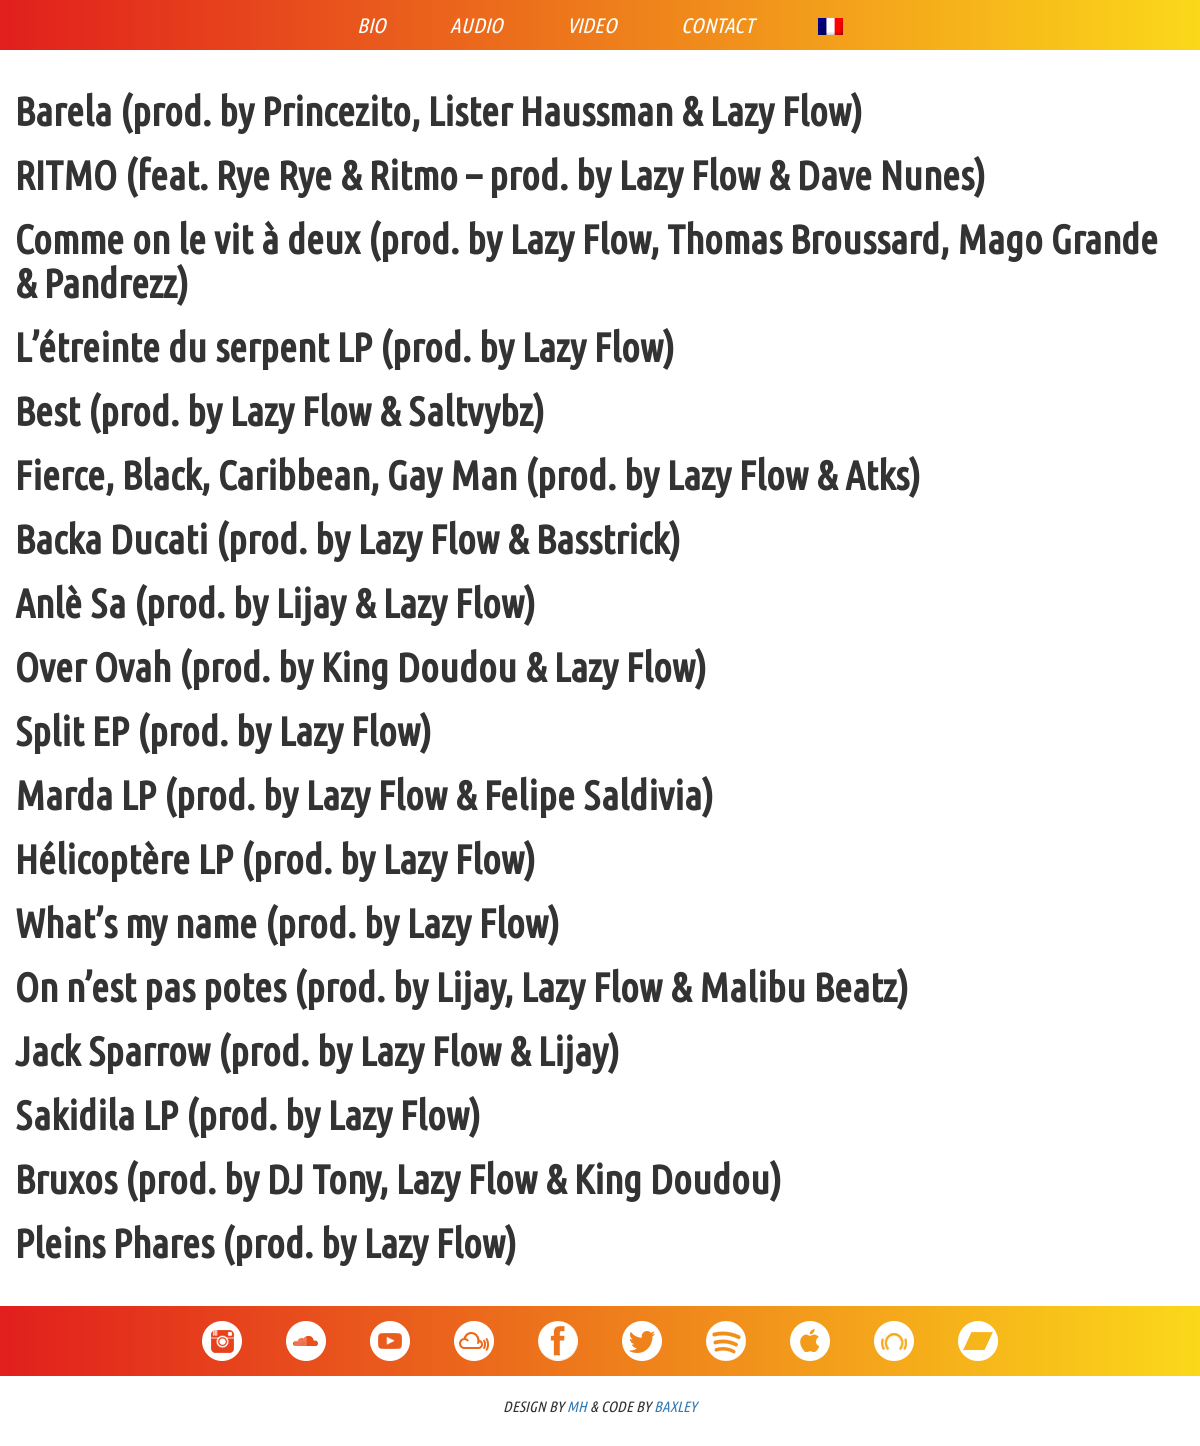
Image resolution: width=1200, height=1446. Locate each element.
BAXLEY (675, 1406)
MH (577, 1406)
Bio (371, 25)
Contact (717, 25)
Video (592, 25)
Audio (476, 25)
